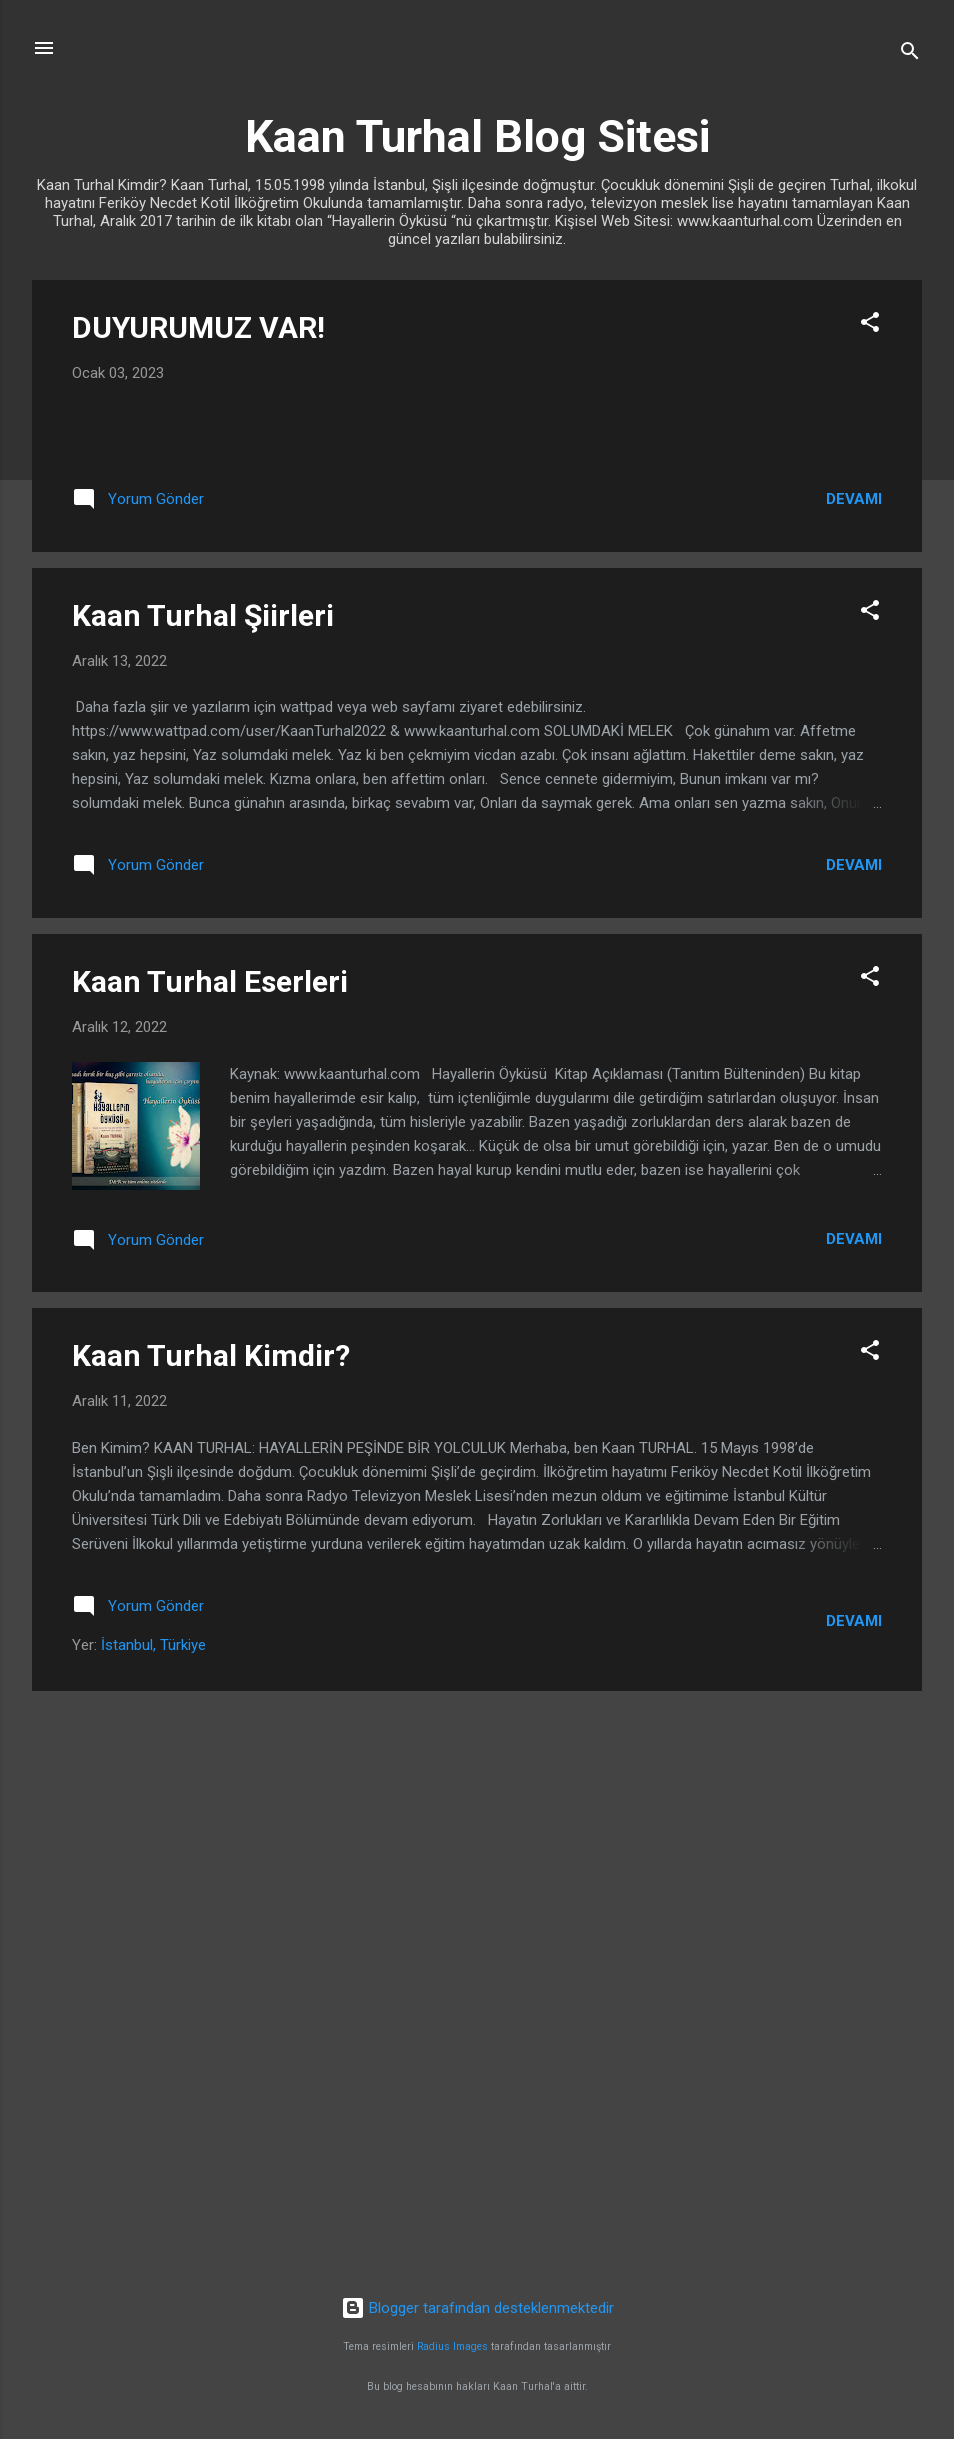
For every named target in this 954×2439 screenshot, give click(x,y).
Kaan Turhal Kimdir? (211, 1870)
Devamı (854, 1013)
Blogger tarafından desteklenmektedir (477, 2308)
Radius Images (452, 2347)
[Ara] (910, 54)
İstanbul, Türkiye (153, 2159)
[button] (870, 325)
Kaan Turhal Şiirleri (203, 1129)
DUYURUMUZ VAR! (198, 327)
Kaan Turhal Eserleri (210, 1495)
